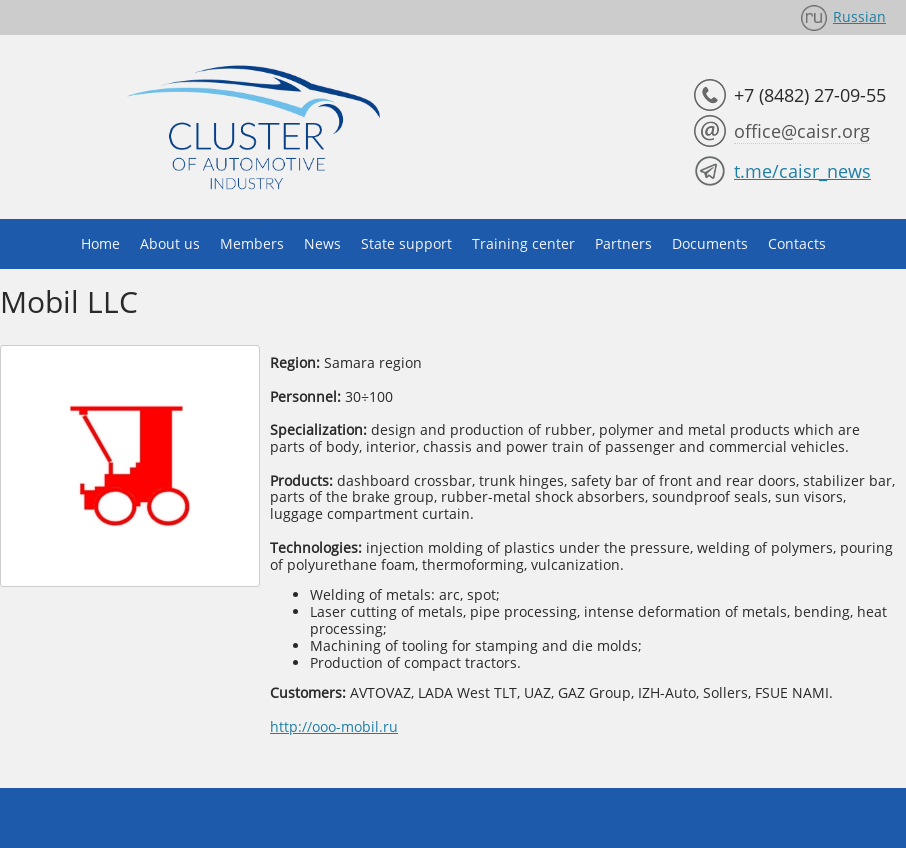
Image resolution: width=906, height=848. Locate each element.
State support (406, 243)
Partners (623, 243)
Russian (859, 16)
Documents (710, 243)
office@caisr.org (802, 131)
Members (252, 243)
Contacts (797, 243)
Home (100, 243)
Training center (523, 243)
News (322, 243)
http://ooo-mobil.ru (334, 726)
